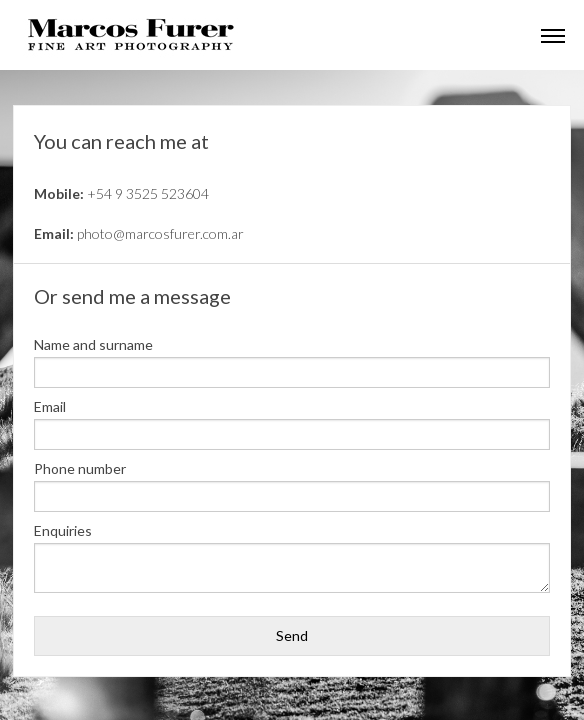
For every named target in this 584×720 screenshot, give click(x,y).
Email (50, 407)
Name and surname (93, 345)
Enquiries (63, 531)
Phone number (80, 469)
